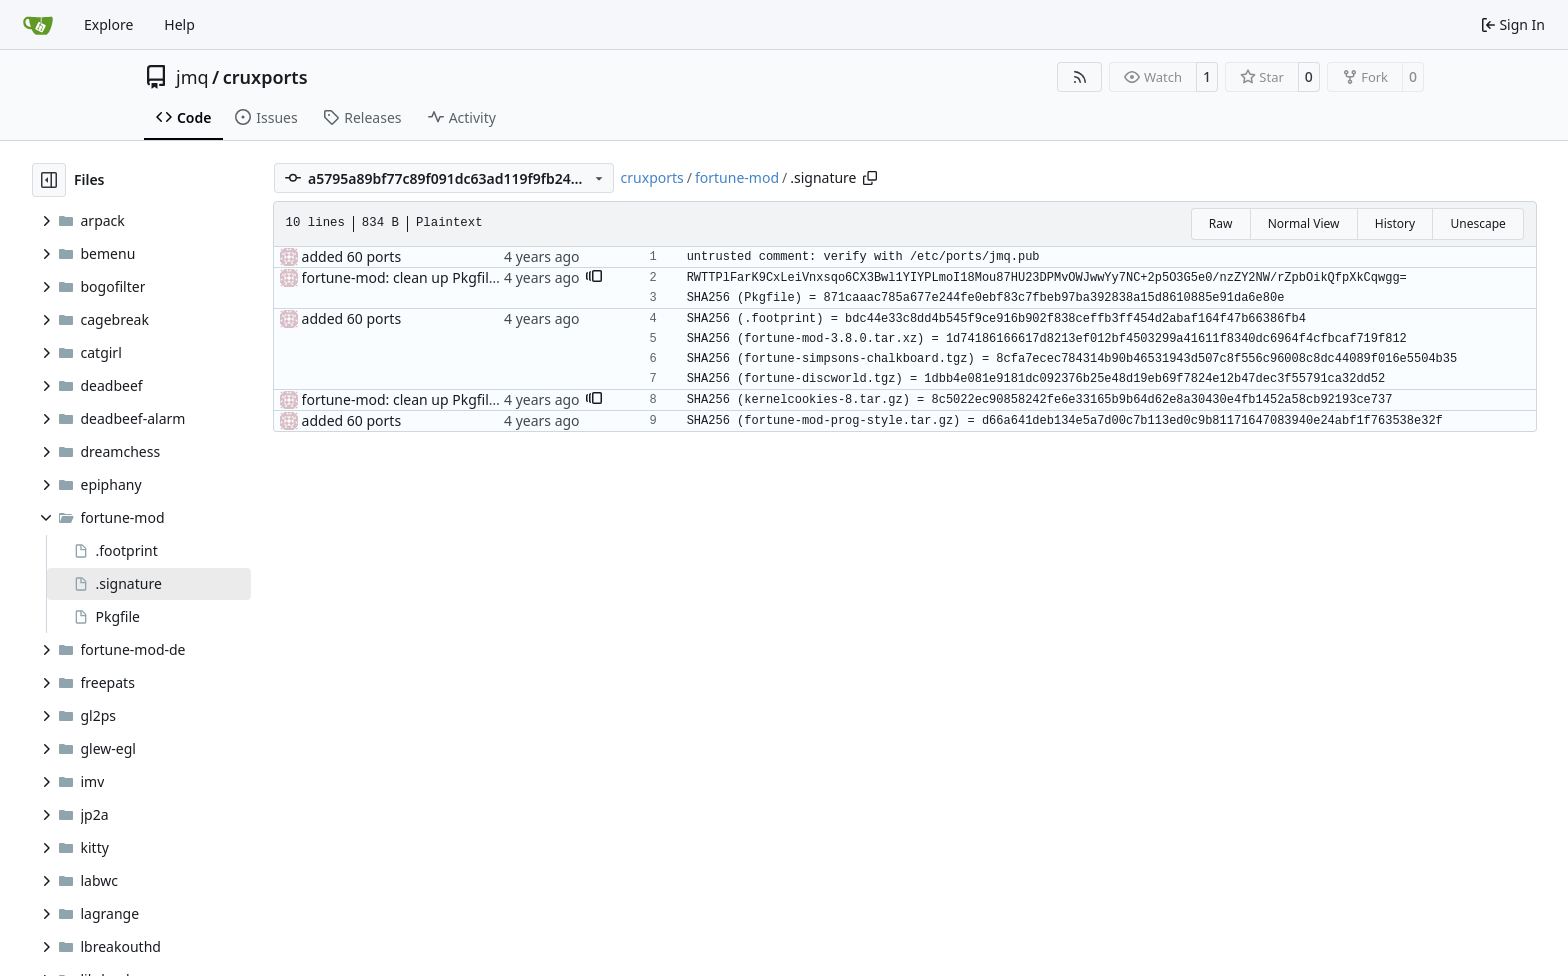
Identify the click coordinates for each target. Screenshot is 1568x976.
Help (179, 24)
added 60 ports (352, 256)
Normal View (1304, 223)
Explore (108, 24)
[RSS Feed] (1080, 77)
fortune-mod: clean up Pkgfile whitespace (438, 277)
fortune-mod (737, 177)
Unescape (1477, 223)
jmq (192, 77)
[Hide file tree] (49, 180)
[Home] (38, 25)
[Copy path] (870, 178)
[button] (594, 278)
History (1395, 223)
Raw (1221, 223)
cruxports (265, 77)
